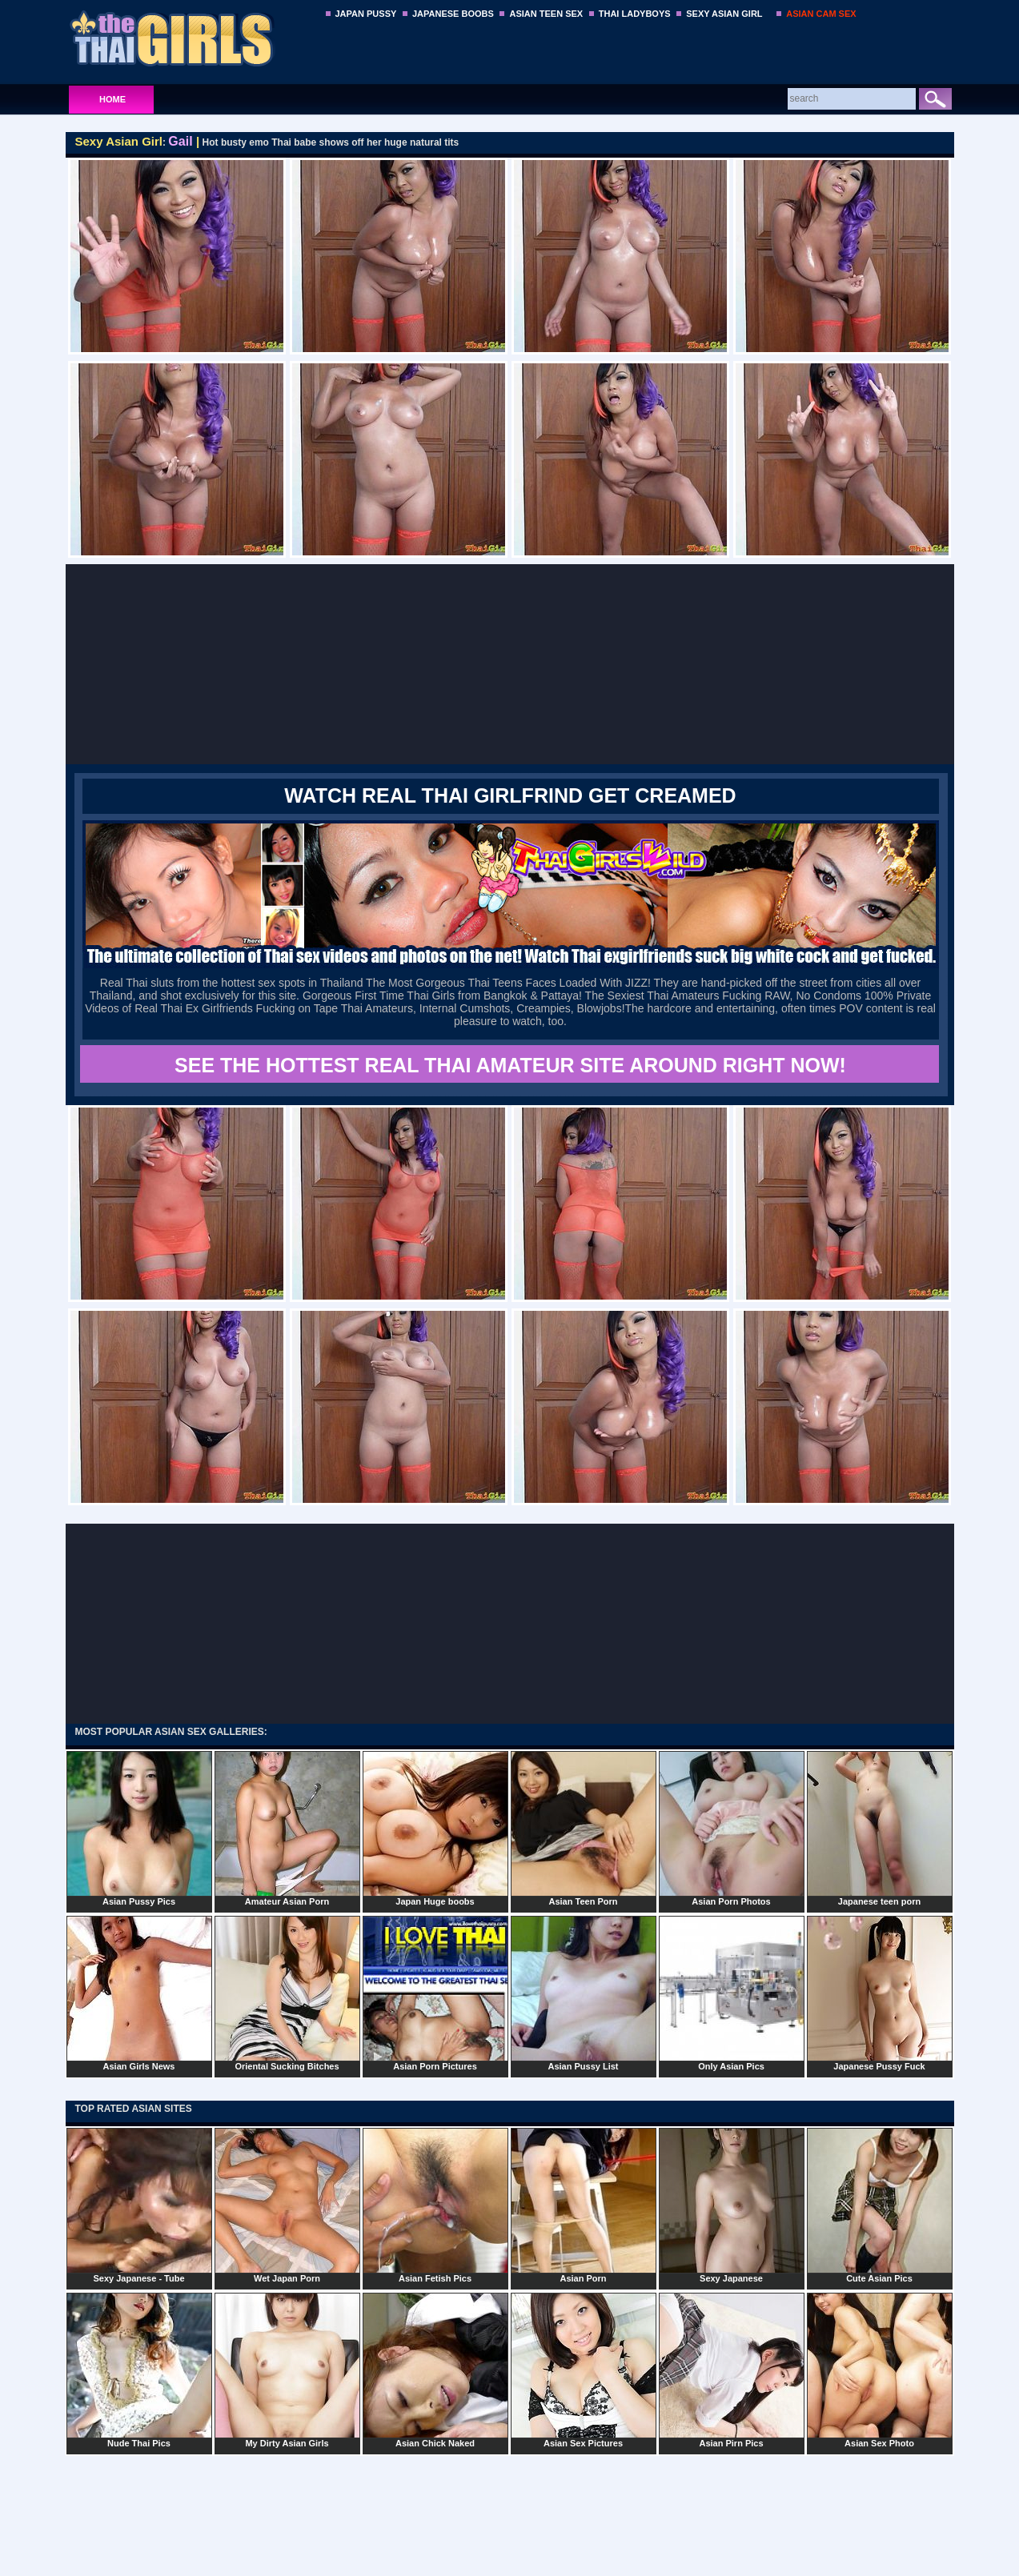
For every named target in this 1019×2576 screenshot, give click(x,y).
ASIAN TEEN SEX (546, 13)
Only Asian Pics (731, 1993)
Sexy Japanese (731, 2205)
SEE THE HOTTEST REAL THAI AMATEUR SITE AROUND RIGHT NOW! (510, 1065)
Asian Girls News (139, 1993)
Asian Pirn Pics (731, 2370)
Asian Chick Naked (435, 2370)
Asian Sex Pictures (583, 2370)
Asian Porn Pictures (435, 1993)
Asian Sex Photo (880, 2370)
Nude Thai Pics (139, 2370)
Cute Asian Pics (880, 2205)
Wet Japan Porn (287, 2205)
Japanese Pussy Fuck (880, 1993)
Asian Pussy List (583, 1993)
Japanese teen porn (880, 1828)
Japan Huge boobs (435, 1828)
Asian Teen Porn (583, 1828)
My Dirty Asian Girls (287, 2370)
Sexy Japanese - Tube (139, 2205)
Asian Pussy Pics (139, 1828)
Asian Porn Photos (731, 1828)
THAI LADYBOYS (635, 13)
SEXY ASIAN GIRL (724, 13)
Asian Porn (583, 2205)
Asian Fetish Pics (435, 2205)
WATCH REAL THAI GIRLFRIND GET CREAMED (510, 795)
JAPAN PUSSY (366, 13)
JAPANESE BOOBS (453, 13)
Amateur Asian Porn (287, 1828)
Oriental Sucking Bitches (287, 1993)
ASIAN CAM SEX (821, 13)
